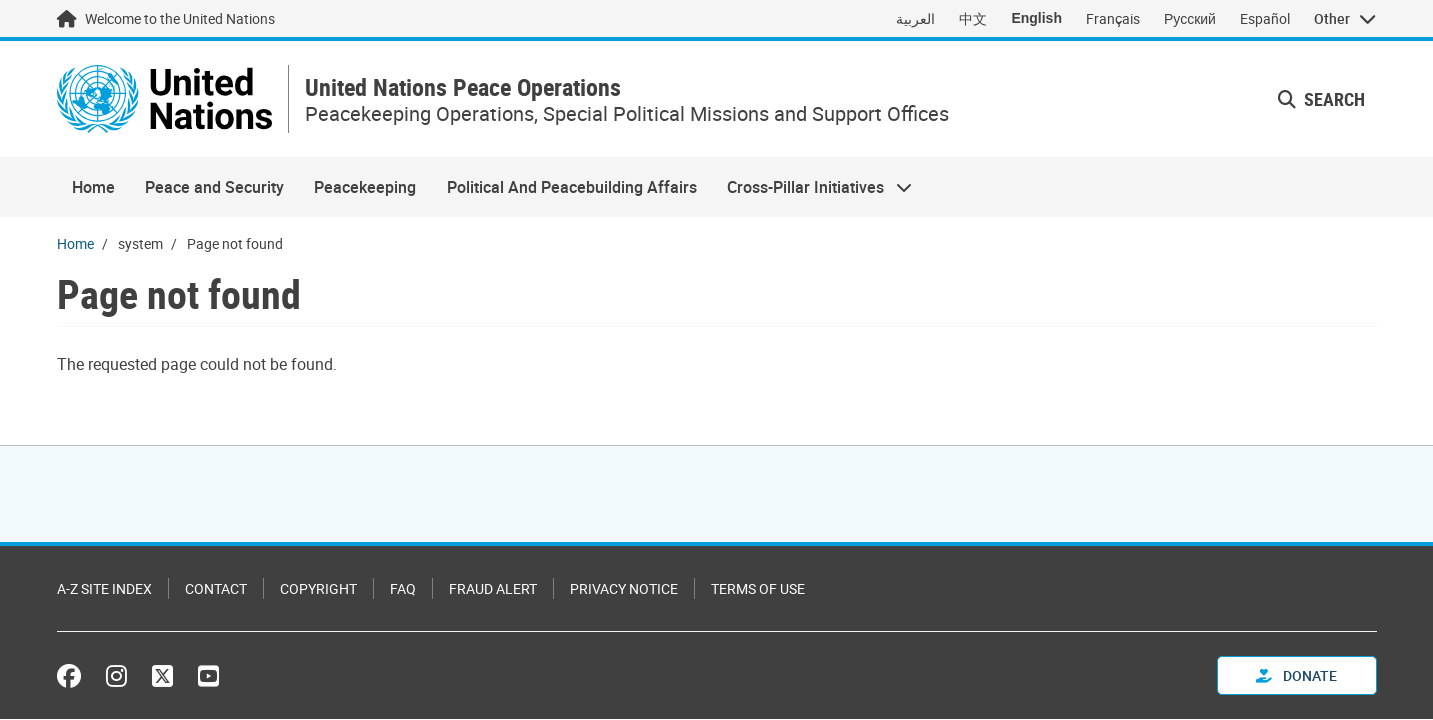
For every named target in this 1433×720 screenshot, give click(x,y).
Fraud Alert (493, 588)
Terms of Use (758, 588)
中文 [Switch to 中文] (973, 18)
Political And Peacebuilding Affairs (572, 187)
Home (93, 187)
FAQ (403, 588)
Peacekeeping (365, 187)
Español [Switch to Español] (1265, 18)
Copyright (318, 588)
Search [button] (1321, 99)
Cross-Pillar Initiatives (812, 187)
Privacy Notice (624, 588)
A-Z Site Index (104, 588)
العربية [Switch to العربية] (915, 18)
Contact (216, 588)
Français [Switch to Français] (1113, 18)
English (1036, 18)
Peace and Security (214, 187)
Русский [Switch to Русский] (1190, 18)
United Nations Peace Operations (463, 87)
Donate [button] (1296, 675)
